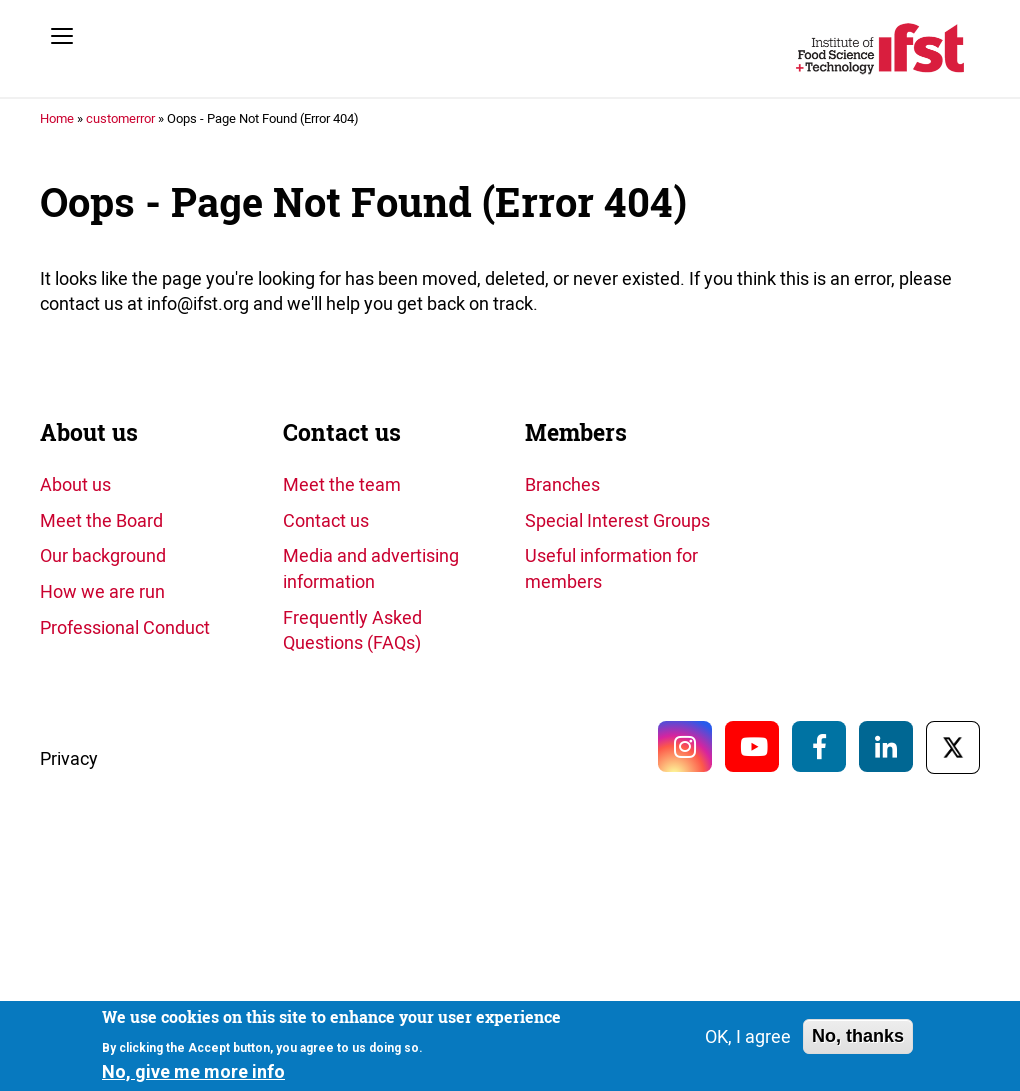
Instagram (685, 746)
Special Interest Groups (617, 520)
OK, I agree (748, 1037)
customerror (120, 118)
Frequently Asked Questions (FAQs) (352, 630)
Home (57, 118)
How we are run (102, 591)
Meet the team (342, 484)
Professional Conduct (125, 627)
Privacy (69, 758)
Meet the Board (101, 520)
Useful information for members (611, 568)
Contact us (342, 432)
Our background (103, 555)
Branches (562, 484)
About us (89, 432)
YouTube (752, 746)
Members (576, 432)
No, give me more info (193, 1072)
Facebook (819, 746)
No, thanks (858, 1037)
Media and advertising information (371, 568)
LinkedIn (886, 746)
